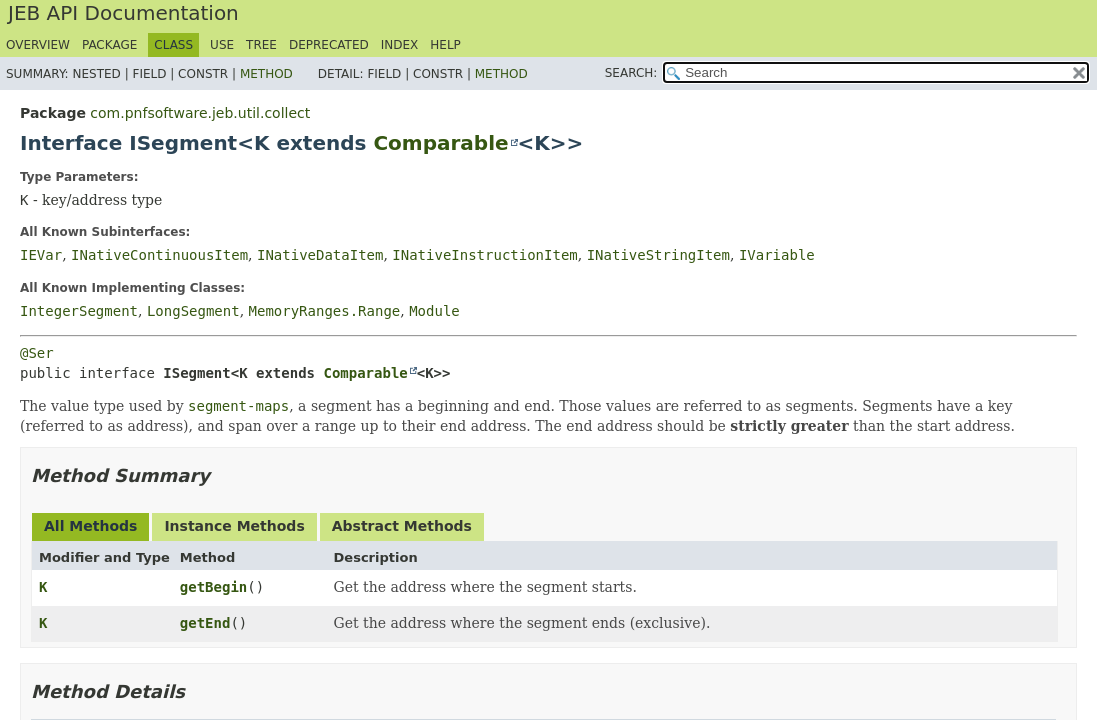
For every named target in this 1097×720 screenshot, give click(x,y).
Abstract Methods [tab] (402, 526)
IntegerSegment (79, 311)
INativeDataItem (320, 255)
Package (109, 45)
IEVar (41, 255)
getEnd (205, 623)
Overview (38, 45)
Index (400, 45)
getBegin (213, 587)
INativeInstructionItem (484, 255)
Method (266, 74)
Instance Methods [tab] (234, 526)
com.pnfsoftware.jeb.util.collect (200, 113)
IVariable (777, 255)
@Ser (37, 353)
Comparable (440, 143)
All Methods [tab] (90, 526)
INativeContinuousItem (159, 255)
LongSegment (193, 311)
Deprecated (329, 45)
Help (445, 45)
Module (434, 311)
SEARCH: (631, 73)
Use (222, 45)
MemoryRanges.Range (325, 311)
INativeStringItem (658, 255)
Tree (261, 45)
